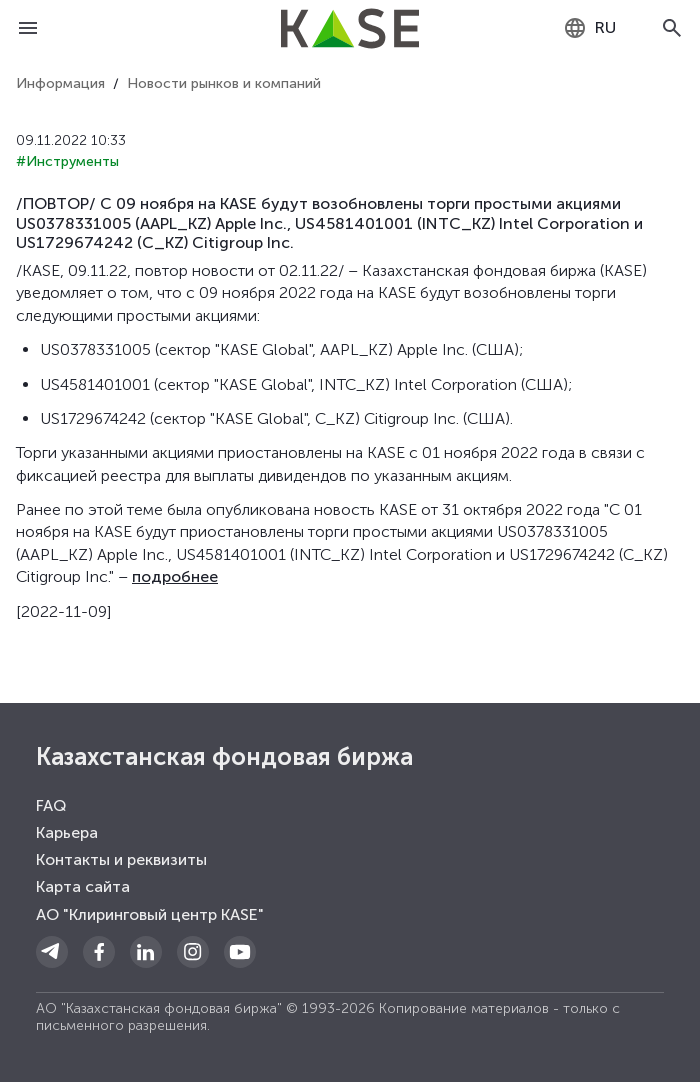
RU (589, 28)
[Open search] (672, 28)
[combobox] (589, 28)
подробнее (175, 576)
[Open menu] (28, 28)
